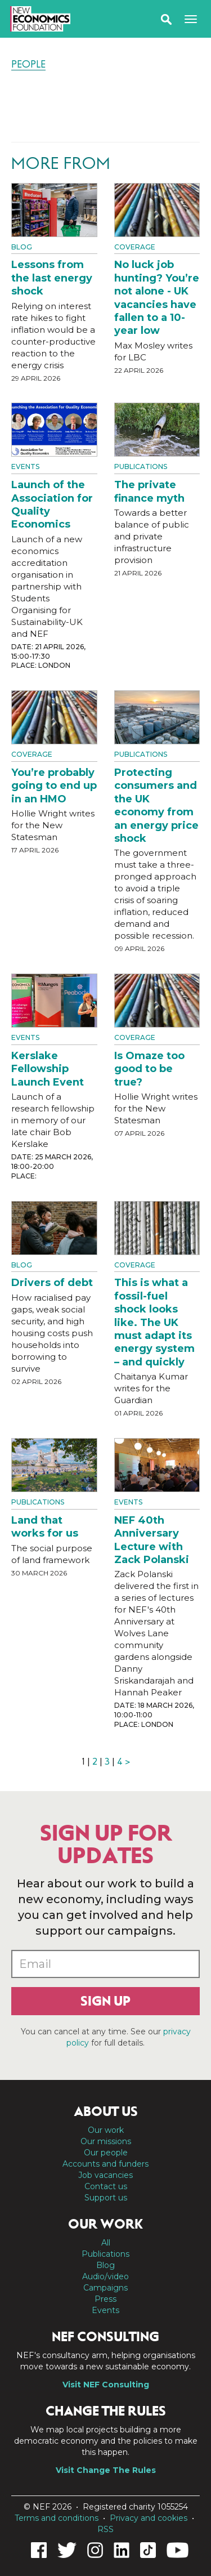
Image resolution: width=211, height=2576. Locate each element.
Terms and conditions (56, 2518)
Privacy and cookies (148, 2518)
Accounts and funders (105, 2164)
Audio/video (105, 2276)
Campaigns (105, 2288)
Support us (105, 2198)
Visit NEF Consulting (105, 2384)
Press (105, 2299)
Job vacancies (105, 2175)
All (105, 2243)
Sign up (105, 2001)
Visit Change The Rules (106, 2470)
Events (25, 466)
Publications (140, 466)
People (28, 64)
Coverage (134, 247)
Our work (106, 2130)
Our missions (105, 2141)
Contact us (105, 2186)
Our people (106, 2153)
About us (106, 2111)
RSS (105, 2529)
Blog (21, 247)
